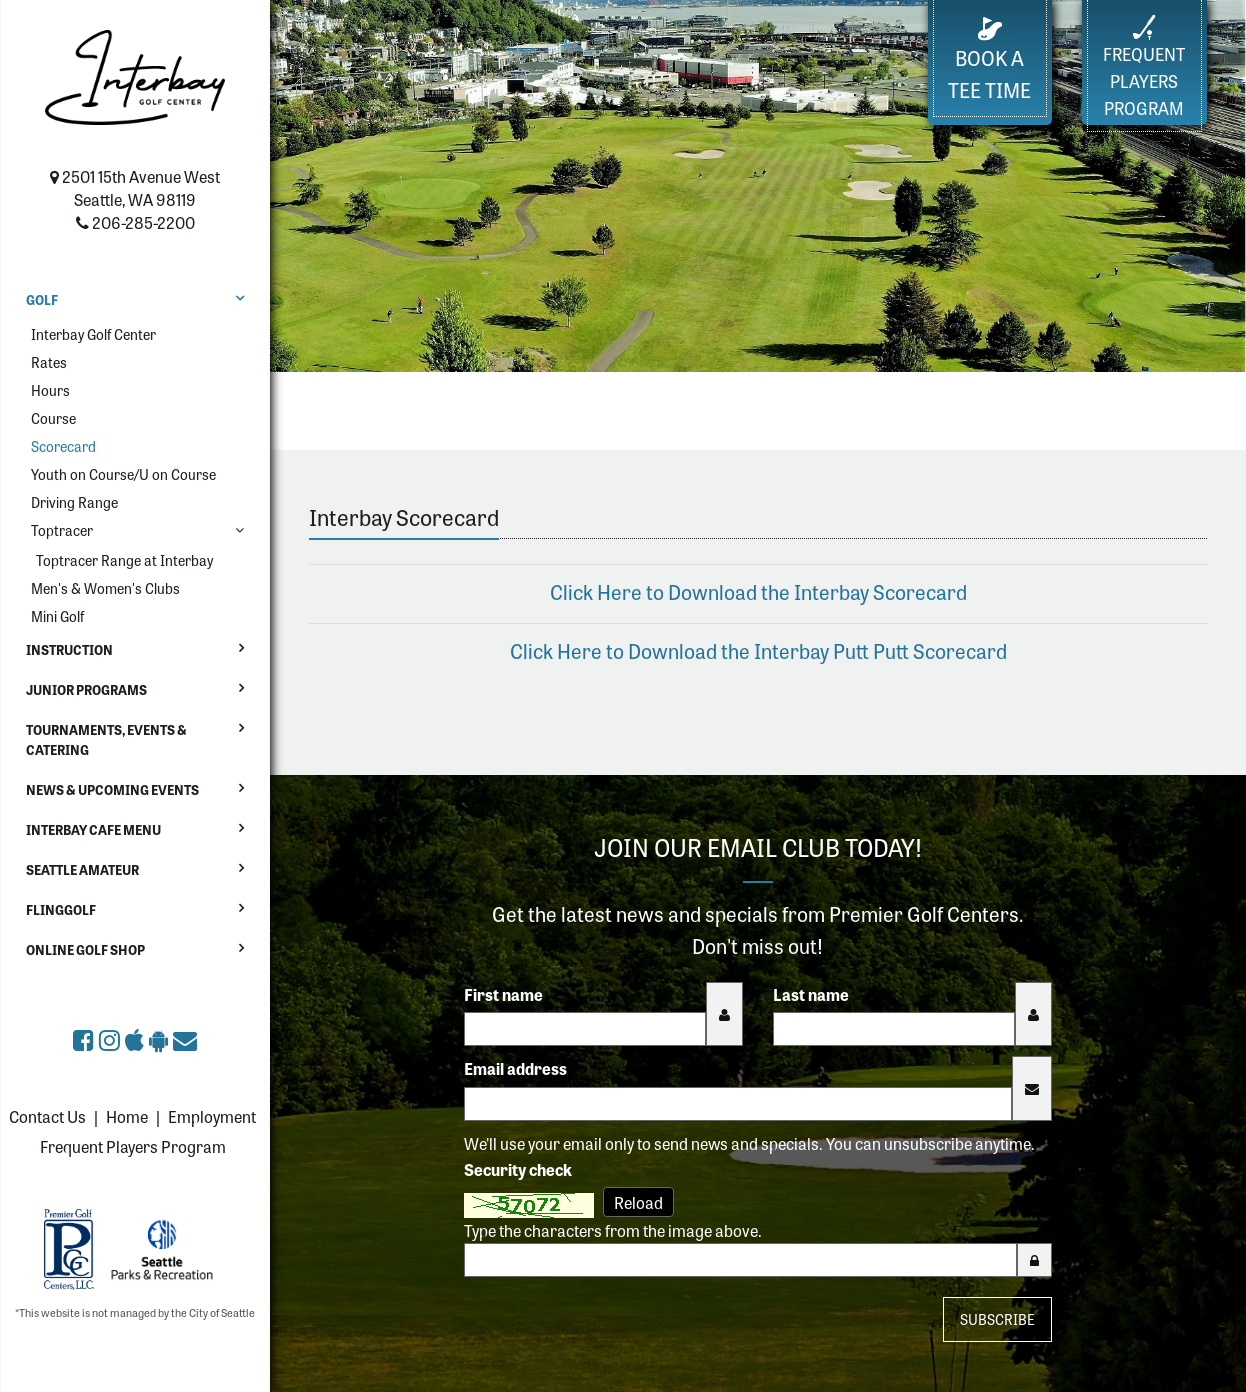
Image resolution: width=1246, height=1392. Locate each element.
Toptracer (62, 530)
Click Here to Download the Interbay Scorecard (758, 591)
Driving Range (74, 502)
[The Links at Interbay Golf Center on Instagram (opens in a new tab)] (112, 1038)
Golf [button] (42, 299)
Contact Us (47, 1116)
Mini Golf (57, 616)
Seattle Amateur (82, 869)
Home (127, 1116)
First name (503, 994)
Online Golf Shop (85, 949)
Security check (518, 1169)
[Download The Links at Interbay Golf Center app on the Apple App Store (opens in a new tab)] (137, 1038)
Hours (50, 390)
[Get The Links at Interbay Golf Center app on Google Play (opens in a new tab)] (161, 1038)
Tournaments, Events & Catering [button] (106, 739)
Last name (811, 994)
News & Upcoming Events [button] (112, 789)
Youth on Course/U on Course (123, 474)
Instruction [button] (69, 649)
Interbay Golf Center (93, 334)
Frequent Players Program (133, 1146)
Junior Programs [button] (86, 689)
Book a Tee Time (989, 60)
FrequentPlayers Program (1144, 67)
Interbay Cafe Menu (93, 829)
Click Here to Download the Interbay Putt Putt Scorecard (758, 650)
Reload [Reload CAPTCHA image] (638, 1202)
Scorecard (63, 446)
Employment (212, 1116)
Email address (515, 1068)
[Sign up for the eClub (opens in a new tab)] (185, 1038)
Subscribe (997, 1319)
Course (53, 418)
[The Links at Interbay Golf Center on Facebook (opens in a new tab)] (86, 1038)
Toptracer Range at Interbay (124, 560)
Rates (49, 362)
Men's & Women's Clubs (105, 588)
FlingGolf (61, 909)
